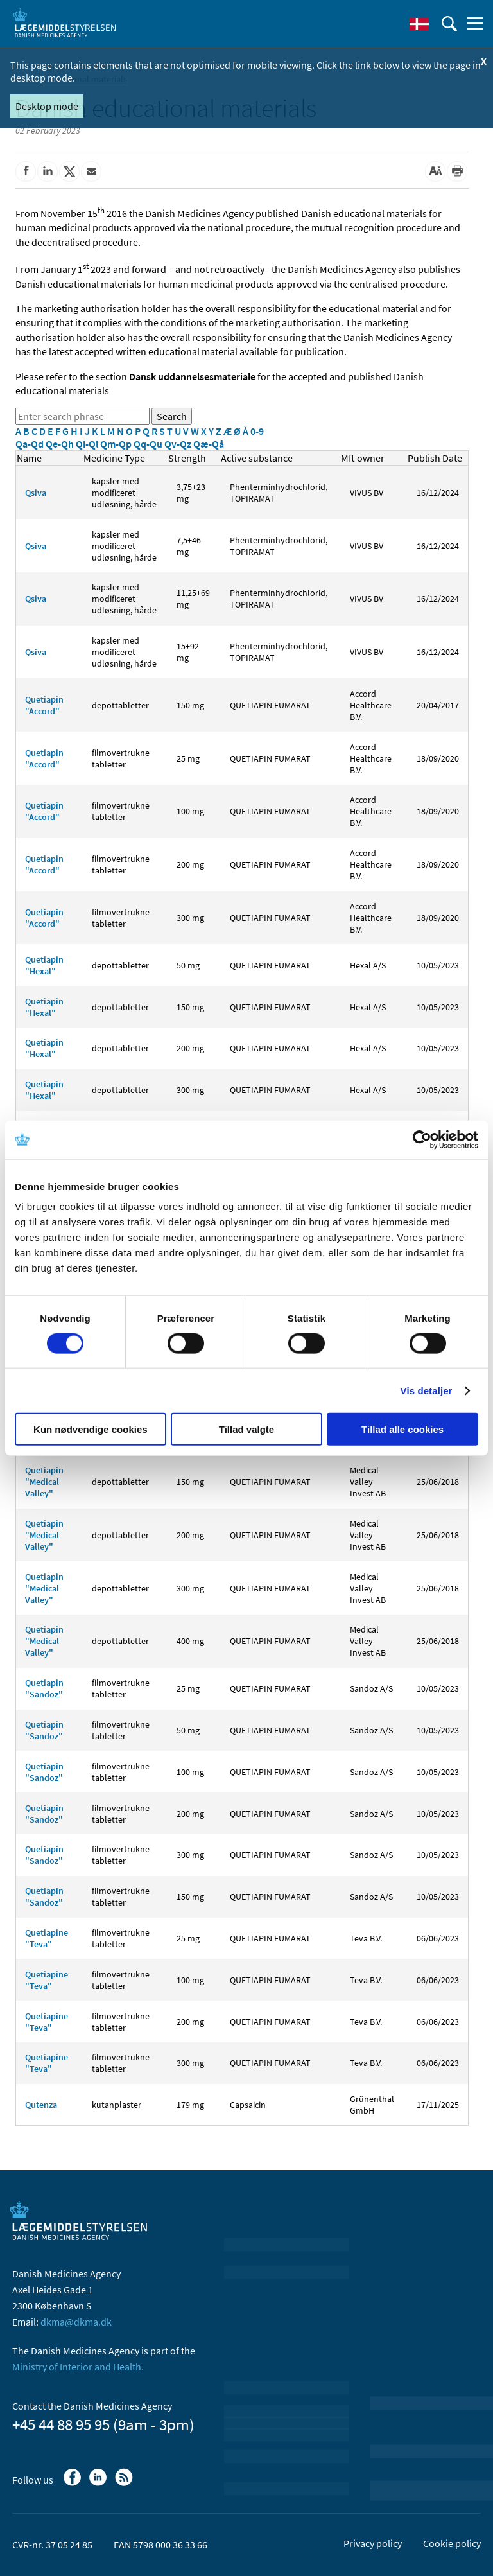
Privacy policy (372, 2543)
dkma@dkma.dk (76, 2321)
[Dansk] (419, 23)
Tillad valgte (246, 1429)
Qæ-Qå (208, 443)
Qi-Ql (88, 443)
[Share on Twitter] (69, 171)
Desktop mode (46, 106)
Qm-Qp (117, 443)
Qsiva (35, 492)
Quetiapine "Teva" (46, 1938)
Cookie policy (452, 2543)
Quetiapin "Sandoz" (44, 1688)
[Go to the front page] (64, 22)
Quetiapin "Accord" (44, 705)
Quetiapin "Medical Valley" (44, 1481)
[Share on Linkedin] (47, 171)
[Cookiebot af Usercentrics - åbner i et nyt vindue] (422, 1139)
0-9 (257, 431)
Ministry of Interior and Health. (78, 2366)
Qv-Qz (178, 443)
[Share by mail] (91, 171)
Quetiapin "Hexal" (44, 965)
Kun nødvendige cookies (90, 1429)
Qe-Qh (61, 443)
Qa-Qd (30, 443)
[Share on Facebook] (25, 171)
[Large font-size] (435, 171)
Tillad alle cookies (402, 1429)
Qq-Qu (149, 443)
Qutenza (41, 2104)
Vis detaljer (427, 1390)
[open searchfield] (449, 23)
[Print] (457, 171)
